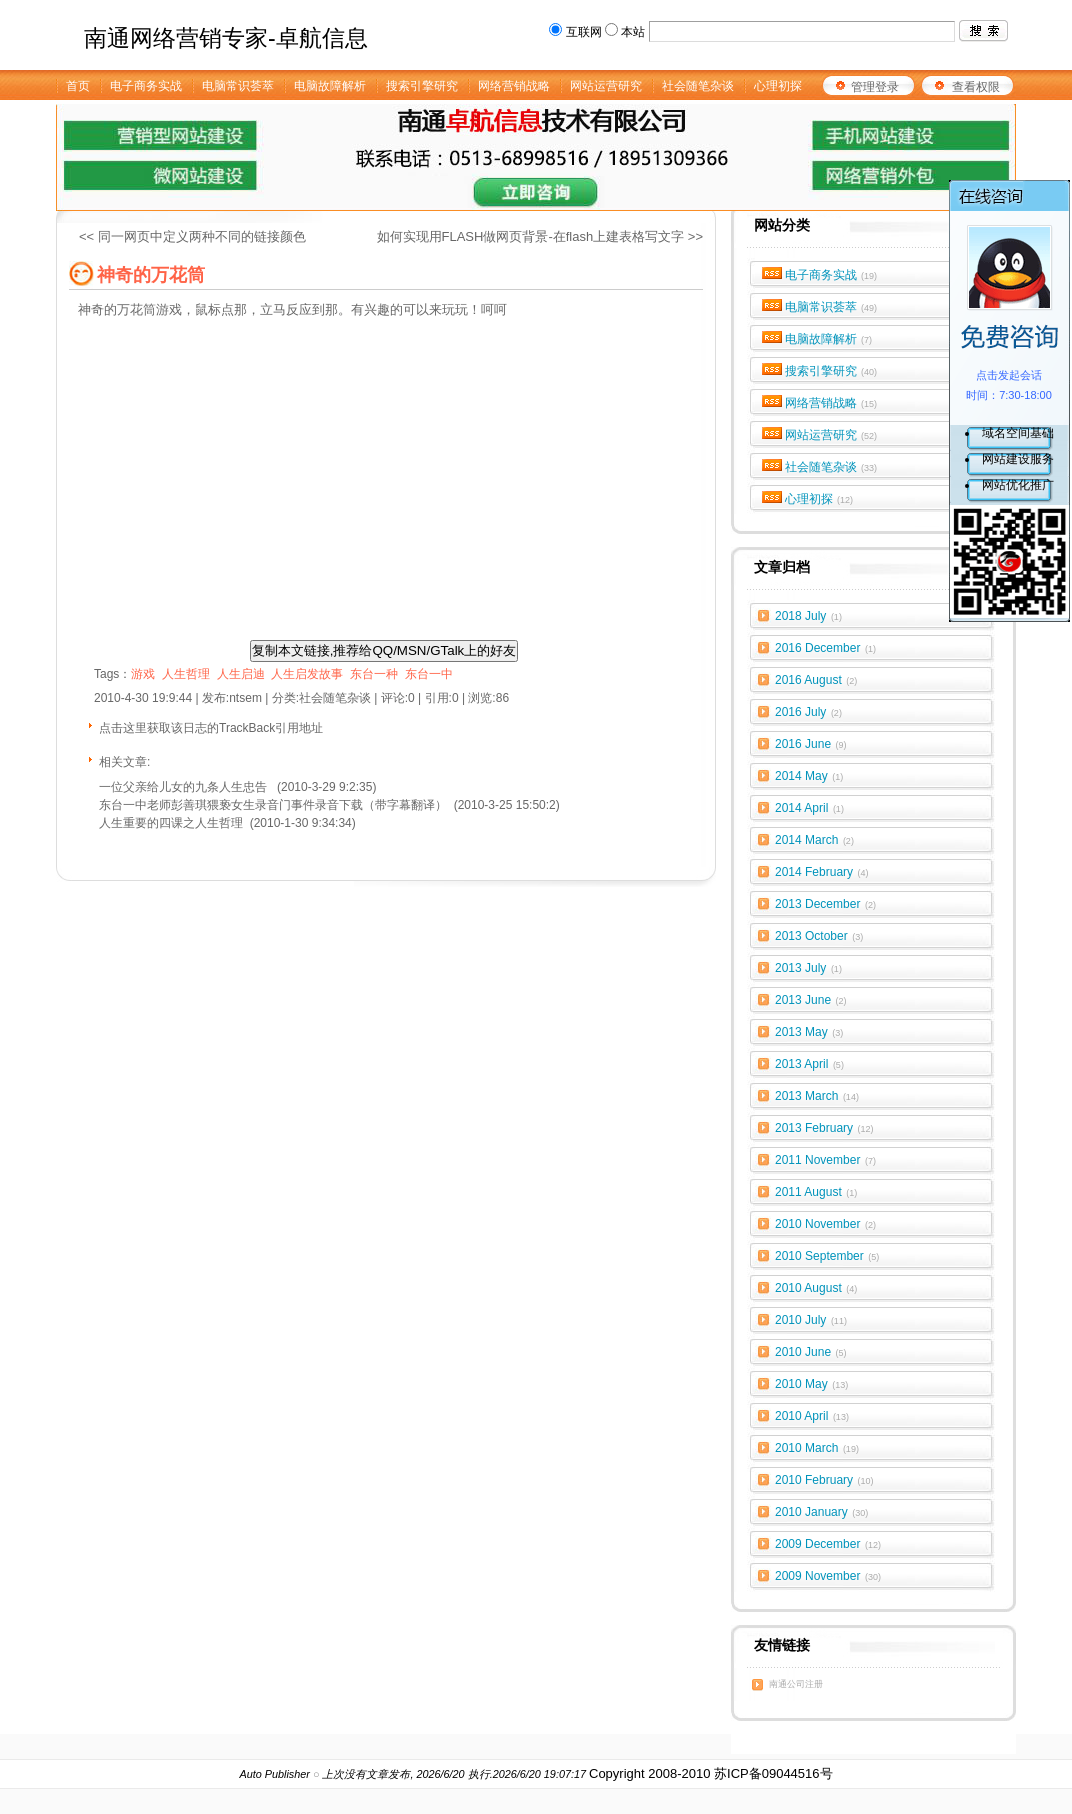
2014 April (809, 808)
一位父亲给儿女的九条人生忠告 (184, 787)
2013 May (809, 1032)
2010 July (811, 1320)
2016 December (825, 648)
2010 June (811, 1352)
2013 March (817, 1096)
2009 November (828, 1576)
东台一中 (429, 674)
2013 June (811, 1000)
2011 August (816, 1192)
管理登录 (875, 87)
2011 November (825, 1160)
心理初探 (819, 499)
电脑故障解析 (829, 339)
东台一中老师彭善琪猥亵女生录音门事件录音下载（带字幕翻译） (273, 805)
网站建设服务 (1018, 459)
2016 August (816, 680)
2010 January (821, 1512)
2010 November (825, 1224)
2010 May (811, 1384)
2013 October (819, 936)
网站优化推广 (1018, 485)
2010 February (824, 1480)
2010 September (827, 1256)
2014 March (814, 840)
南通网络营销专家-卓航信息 (226, 38)
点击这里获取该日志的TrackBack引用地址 (211, 728)
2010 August (816, 1288)
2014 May (809, 776)
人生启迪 (241, 674)
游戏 (143, 674)
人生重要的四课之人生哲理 (171, 823)
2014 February (822, 872)
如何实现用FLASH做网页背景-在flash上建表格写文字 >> (540, 236)
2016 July (808, 712)
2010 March (817, 1448)
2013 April (809, 1064)
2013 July (808, 968)
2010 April (812, 1416)
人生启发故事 (307, 674)
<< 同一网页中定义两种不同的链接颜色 (192, 236)
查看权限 (976, 87)
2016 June (811, 744)
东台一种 (374, 674)
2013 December (825, 904)
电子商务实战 (831, 275)
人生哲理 (186, 674)
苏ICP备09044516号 (773, 1773)
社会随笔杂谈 (831, 467)
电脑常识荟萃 (831, 307)
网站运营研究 (831, 435)
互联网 (584, 32)
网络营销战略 (831, 403)
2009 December (828, 1544)
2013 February (824, 1128)
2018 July (808, 616)
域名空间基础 (1018, 433)
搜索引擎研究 (831, 371)
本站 (633, 32)
